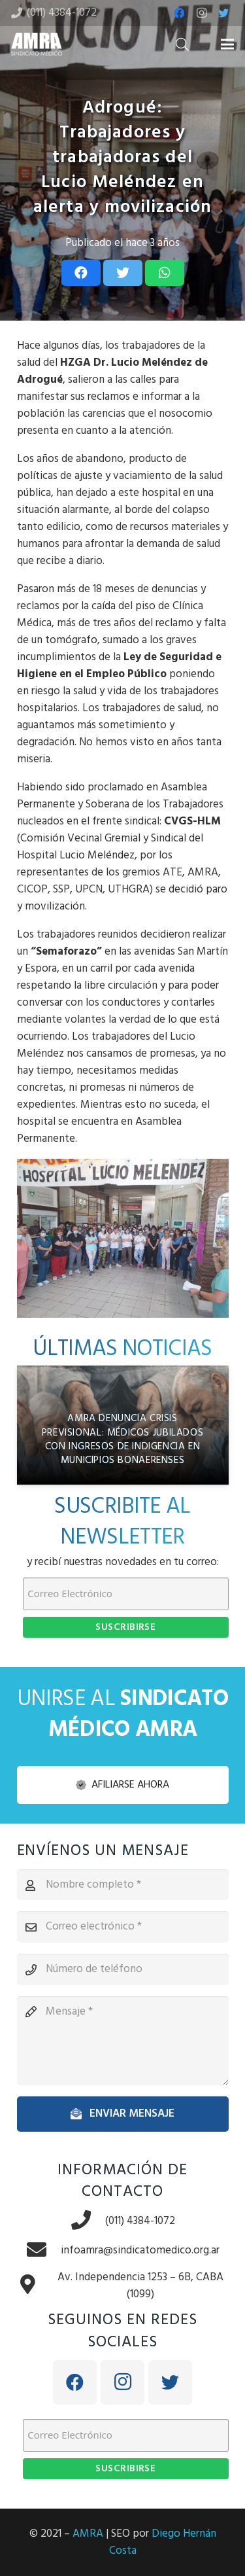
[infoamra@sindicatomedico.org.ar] (43, 2251)
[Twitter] (223, 13)
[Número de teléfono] (123, 1969)
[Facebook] (179, 13)
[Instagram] (201, 13)
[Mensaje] (123, 2040)
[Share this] (81, 273)
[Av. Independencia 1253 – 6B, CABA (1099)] (34, 2285)
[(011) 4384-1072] (87, 2221)
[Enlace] (36, 44)
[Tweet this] (122, 273)
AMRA (88, 2534)
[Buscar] (182, 44)
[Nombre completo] (123, 1885)
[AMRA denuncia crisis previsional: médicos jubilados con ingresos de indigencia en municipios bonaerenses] (123, 1425)
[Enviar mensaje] (123, 2114)
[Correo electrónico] (123, 1927)
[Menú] (227, 44)
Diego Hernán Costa (162, 2542)
